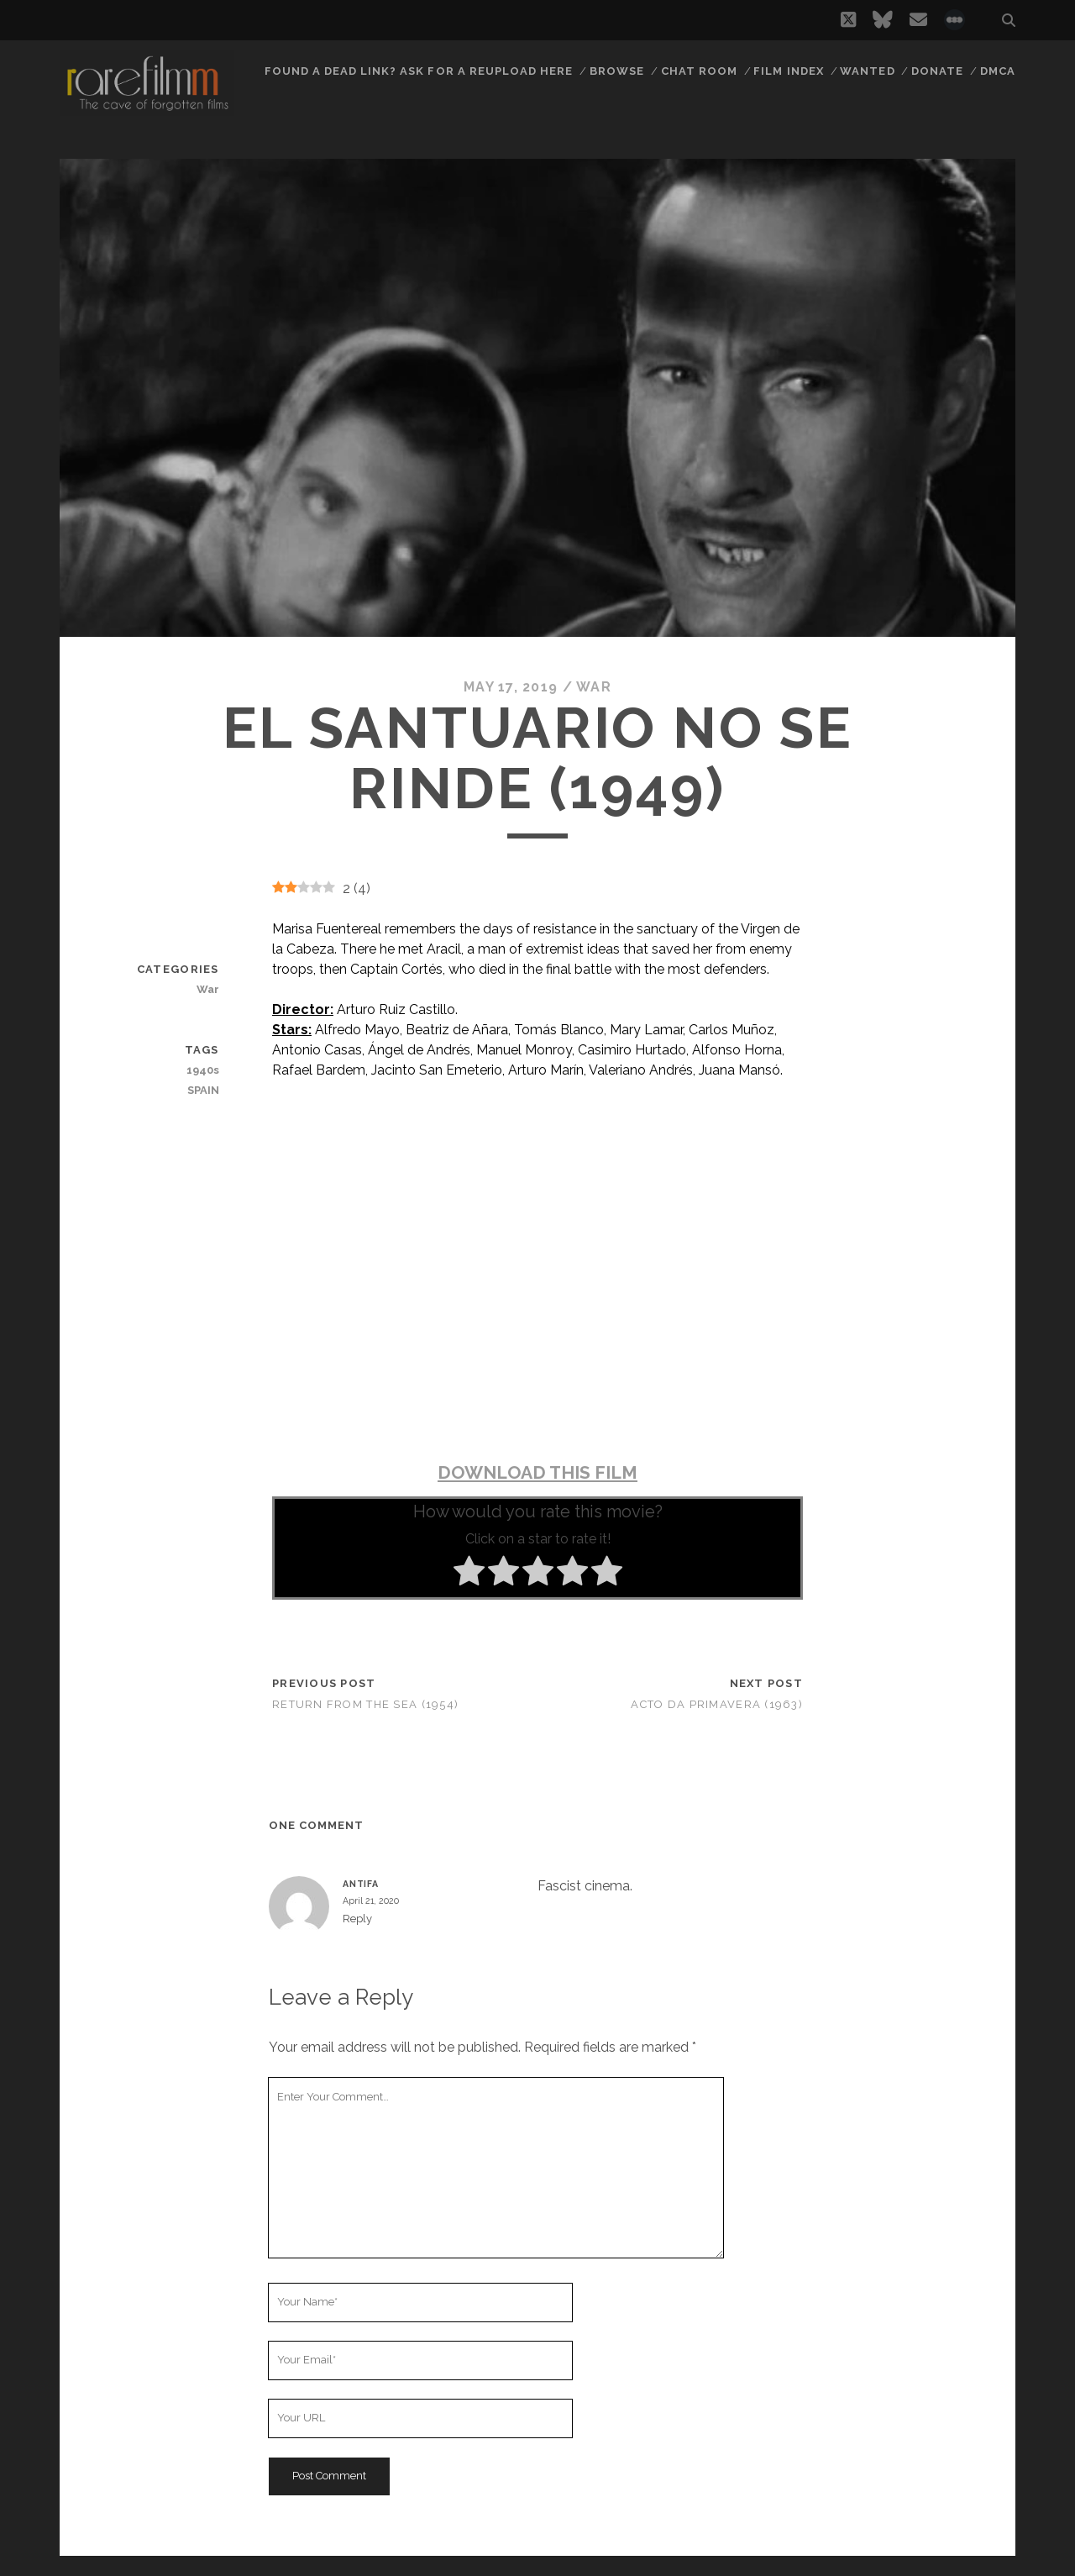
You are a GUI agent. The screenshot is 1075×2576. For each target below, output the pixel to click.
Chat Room (699, 71)
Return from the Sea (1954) (365, 1704)
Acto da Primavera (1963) (717, 1704)
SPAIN (203, 1090)
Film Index (788, 71)
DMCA (997, 71)
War (593, 687)
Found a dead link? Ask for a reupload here (419, 71)
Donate (937, 71)
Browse (617, 71)
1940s (202, 1070)
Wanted (867, 71)
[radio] (469, 1573)
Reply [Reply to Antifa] (357, 1918)
